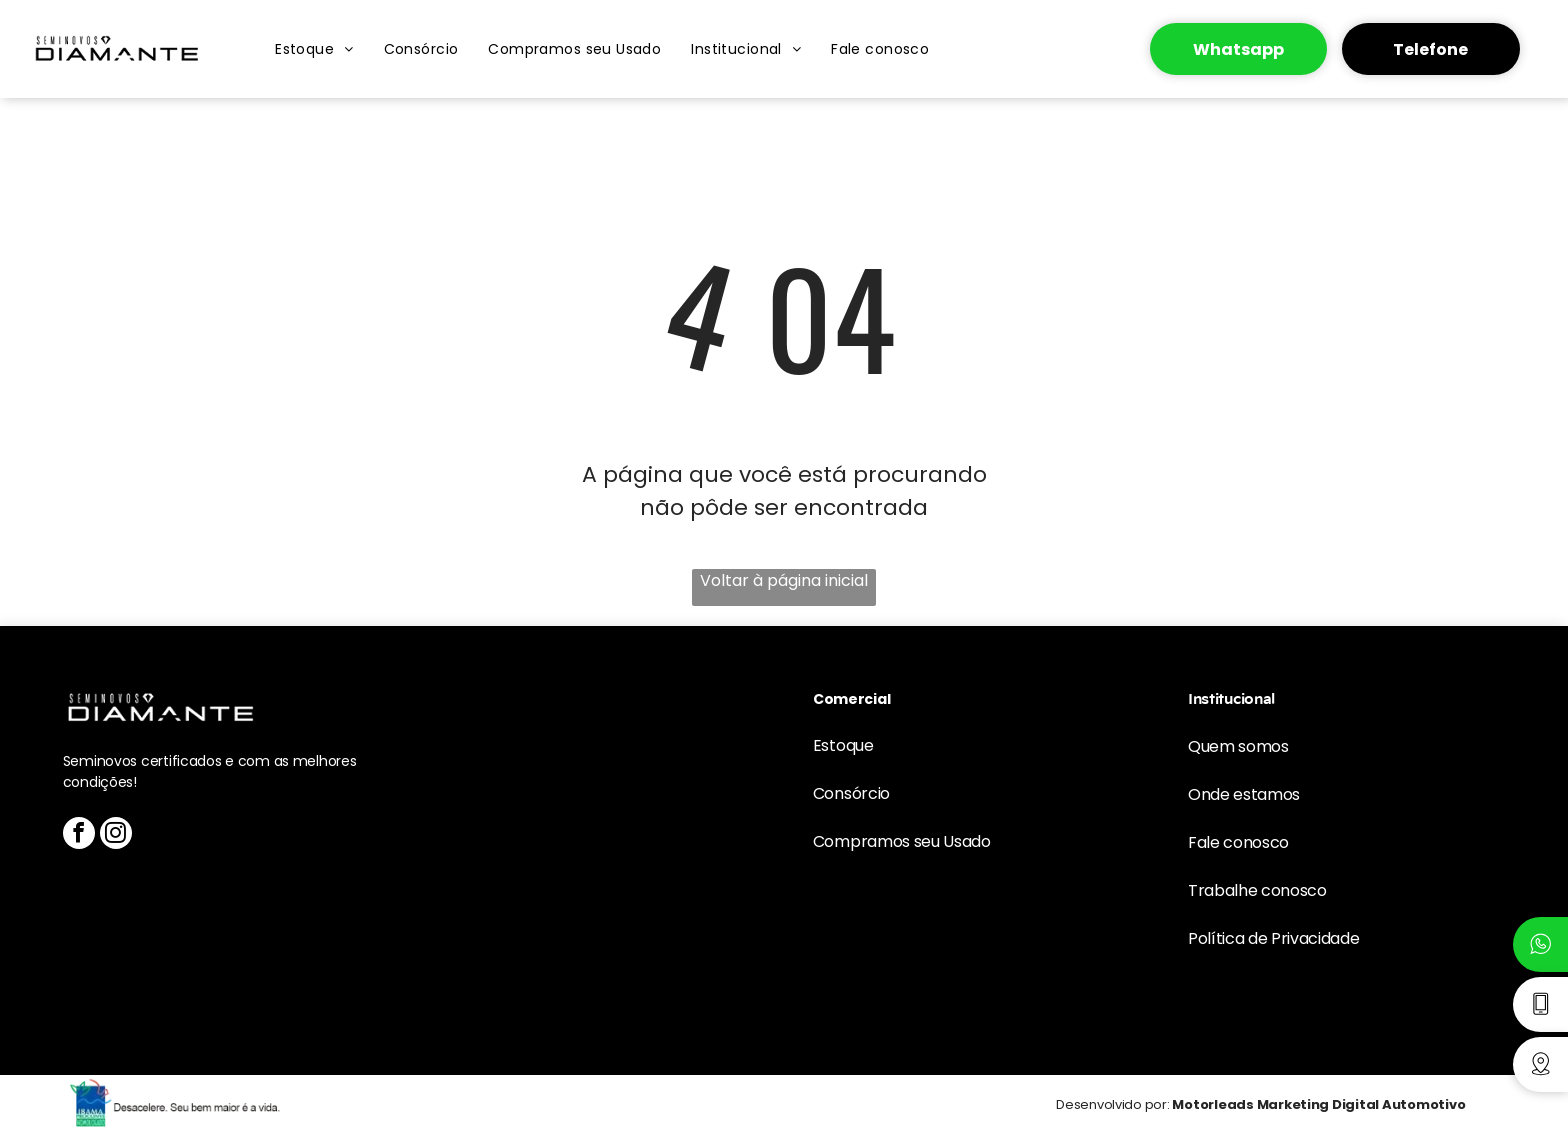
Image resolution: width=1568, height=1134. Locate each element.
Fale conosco (1238, 842)
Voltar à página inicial (784, 580)
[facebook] (79, 835)
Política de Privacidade (1274, 938)
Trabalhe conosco (1257, 890)
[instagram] (116, 835)
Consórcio (851, 793)
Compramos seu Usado (902, 841)
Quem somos (1238, 746)
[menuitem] (314, 49)
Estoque (843, 745)
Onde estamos (1244, 794)
